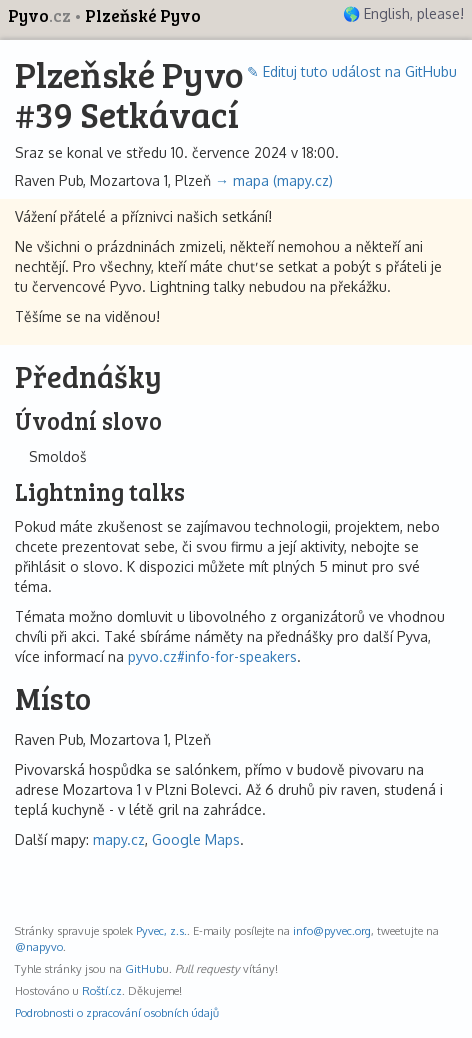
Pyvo (41, 15)
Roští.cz (102, 990)
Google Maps (196, 839)
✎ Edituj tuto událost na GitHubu (352, 71)
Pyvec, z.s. (161, 930)
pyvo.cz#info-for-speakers (212, 656)
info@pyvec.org (332, 930)
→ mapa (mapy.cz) (274, 180)
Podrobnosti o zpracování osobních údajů (117, 1012)
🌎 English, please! (403, 13)
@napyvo (39, 946)
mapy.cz (119, 839)
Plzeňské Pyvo (143, 15)
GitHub (143, 968)
